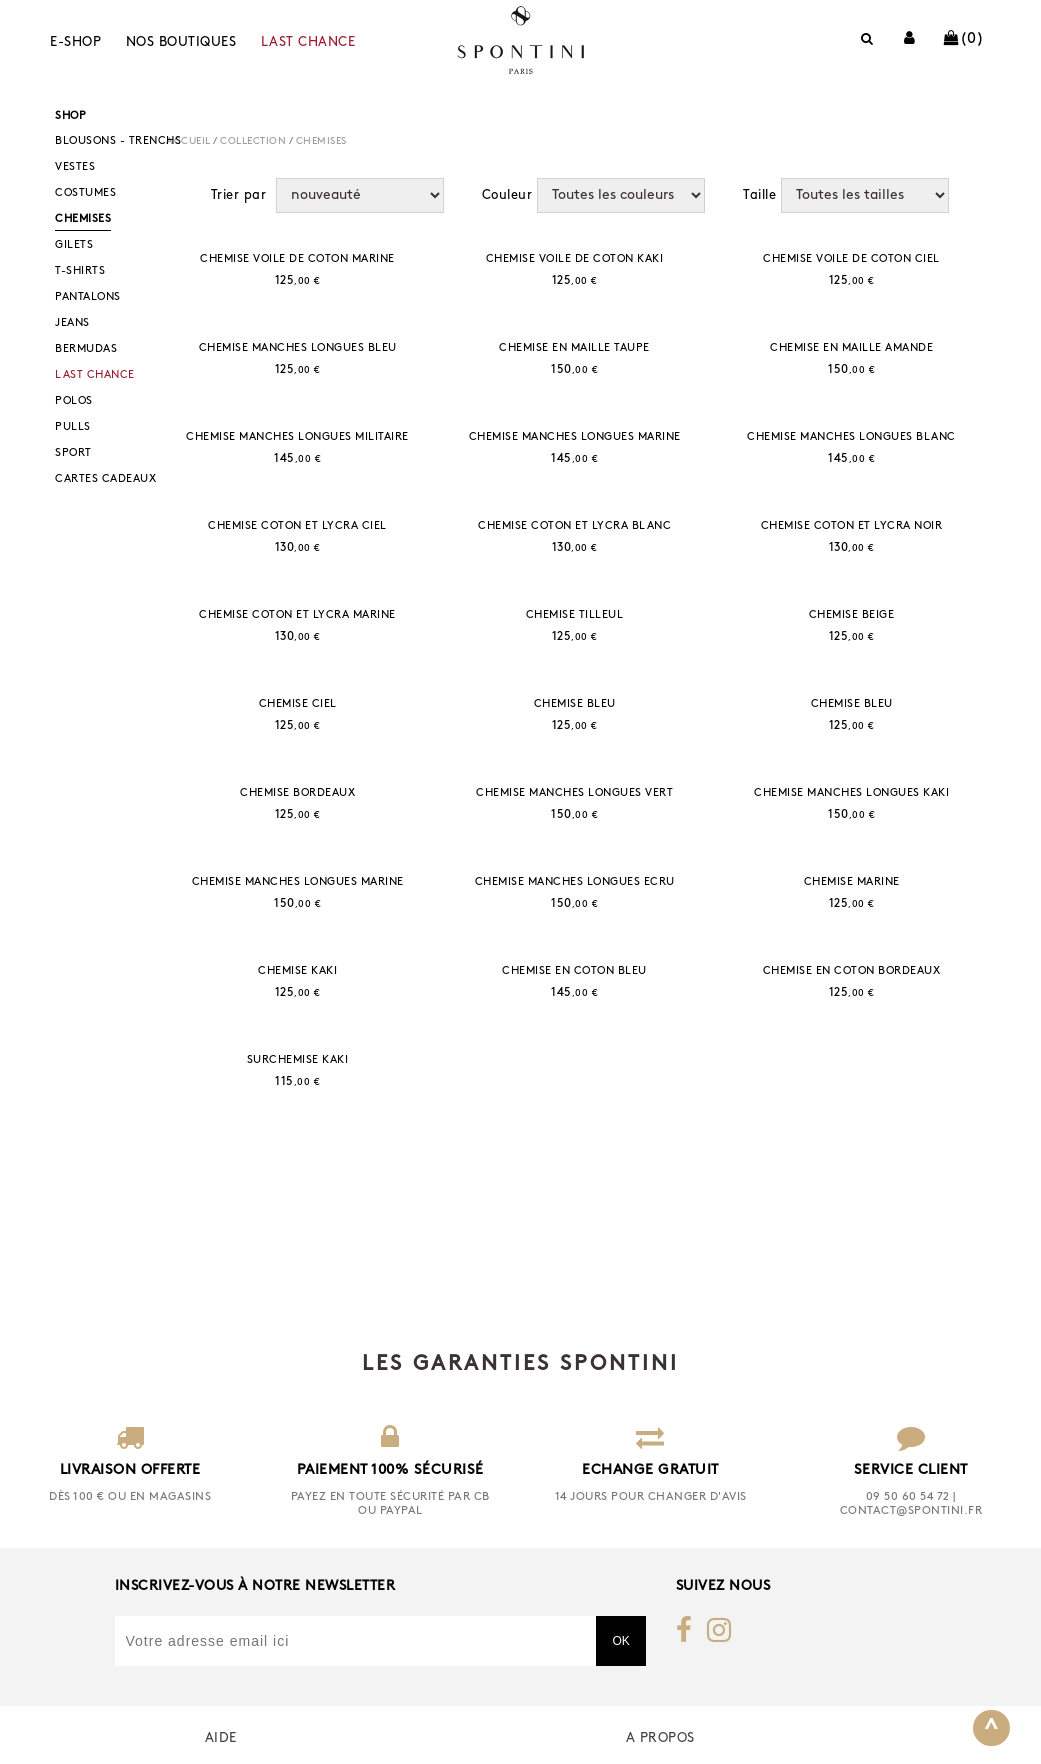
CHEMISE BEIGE (852, 615)
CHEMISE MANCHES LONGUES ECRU (575, 882)
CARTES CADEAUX (105, 479)
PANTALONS (88, 297)
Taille (759, 195)
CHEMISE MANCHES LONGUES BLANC (851, 437)
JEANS (72, 323)
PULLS (73, 427)
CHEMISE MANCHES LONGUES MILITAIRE (297, 437)
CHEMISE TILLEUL (575, 615)
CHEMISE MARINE (852, 882)
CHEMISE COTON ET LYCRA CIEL (297, 526)
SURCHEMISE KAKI (298, 1060)
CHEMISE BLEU (575, 704)
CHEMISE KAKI (297, 971)
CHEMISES (83, 219)
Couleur (507, 195)
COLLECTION (253, 141)
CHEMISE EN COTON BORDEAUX (852, 971)
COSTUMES (85, 193)
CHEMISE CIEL (298, 704)
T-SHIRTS (80, 271)
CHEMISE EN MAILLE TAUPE (574, 348)
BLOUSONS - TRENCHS (118, 141)
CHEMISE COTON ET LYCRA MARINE (297, 615)
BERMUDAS (86, 349)
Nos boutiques (181, 42)
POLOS (74, 401)
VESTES (75, 167)
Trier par (239, 195)
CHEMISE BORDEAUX (297, 793)
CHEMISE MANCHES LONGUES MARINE (575, 437)
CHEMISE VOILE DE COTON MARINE (297, 259)
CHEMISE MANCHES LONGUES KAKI (851, 793)
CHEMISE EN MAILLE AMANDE (851, 348)
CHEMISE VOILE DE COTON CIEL (851, 259)
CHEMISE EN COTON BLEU (574, 971)
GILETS (74, 245)
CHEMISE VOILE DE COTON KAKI (575, 259)
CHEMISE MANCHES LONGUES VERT (574, 793)
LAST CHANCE (308, 42)
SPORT (73, 453)
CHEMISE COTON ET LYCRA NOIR (852, 526)
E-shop (75, 42)
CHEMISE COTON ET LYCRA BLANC (574, 526)
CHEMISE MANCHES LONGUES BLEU (298, 348)
